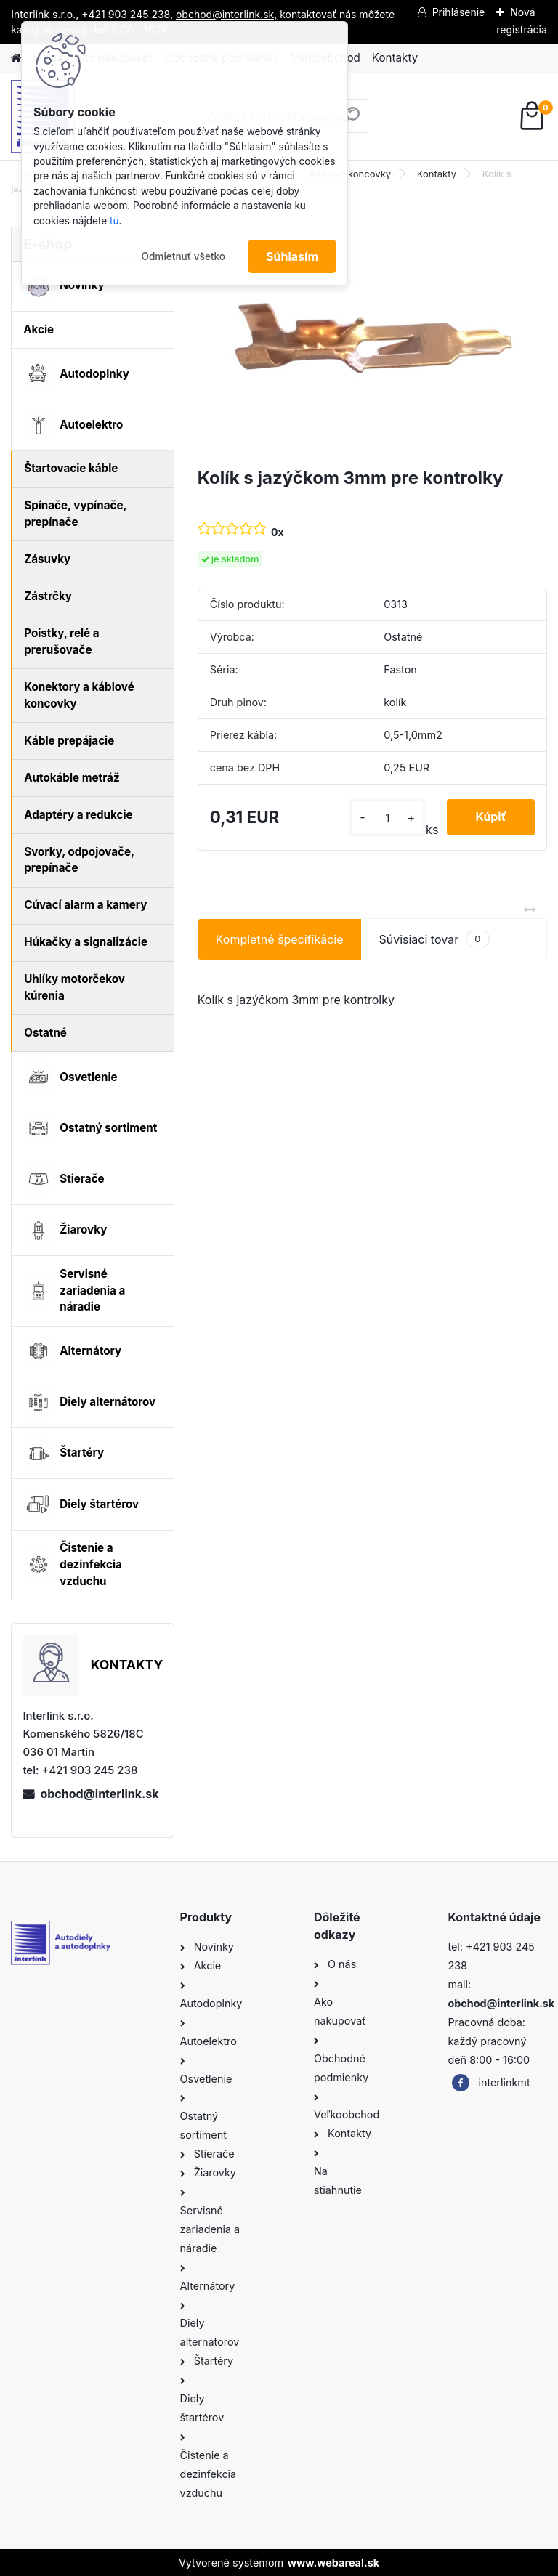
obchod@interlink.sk (99, 1793)
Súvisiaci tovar (434, 939)
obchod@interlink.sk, (226, 14)
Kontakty (395, 58)
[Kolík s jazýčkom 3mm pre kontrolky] (372, 341)
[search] (351, 121)
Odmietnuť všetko (183, 256)
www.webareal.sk (333, 2562)
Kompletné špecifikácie (280, 939)
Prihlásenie (458, 12)
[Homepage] (16, 58)
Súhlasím (292, 256)
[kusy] (386, 817)
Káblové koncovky (350, 173)
